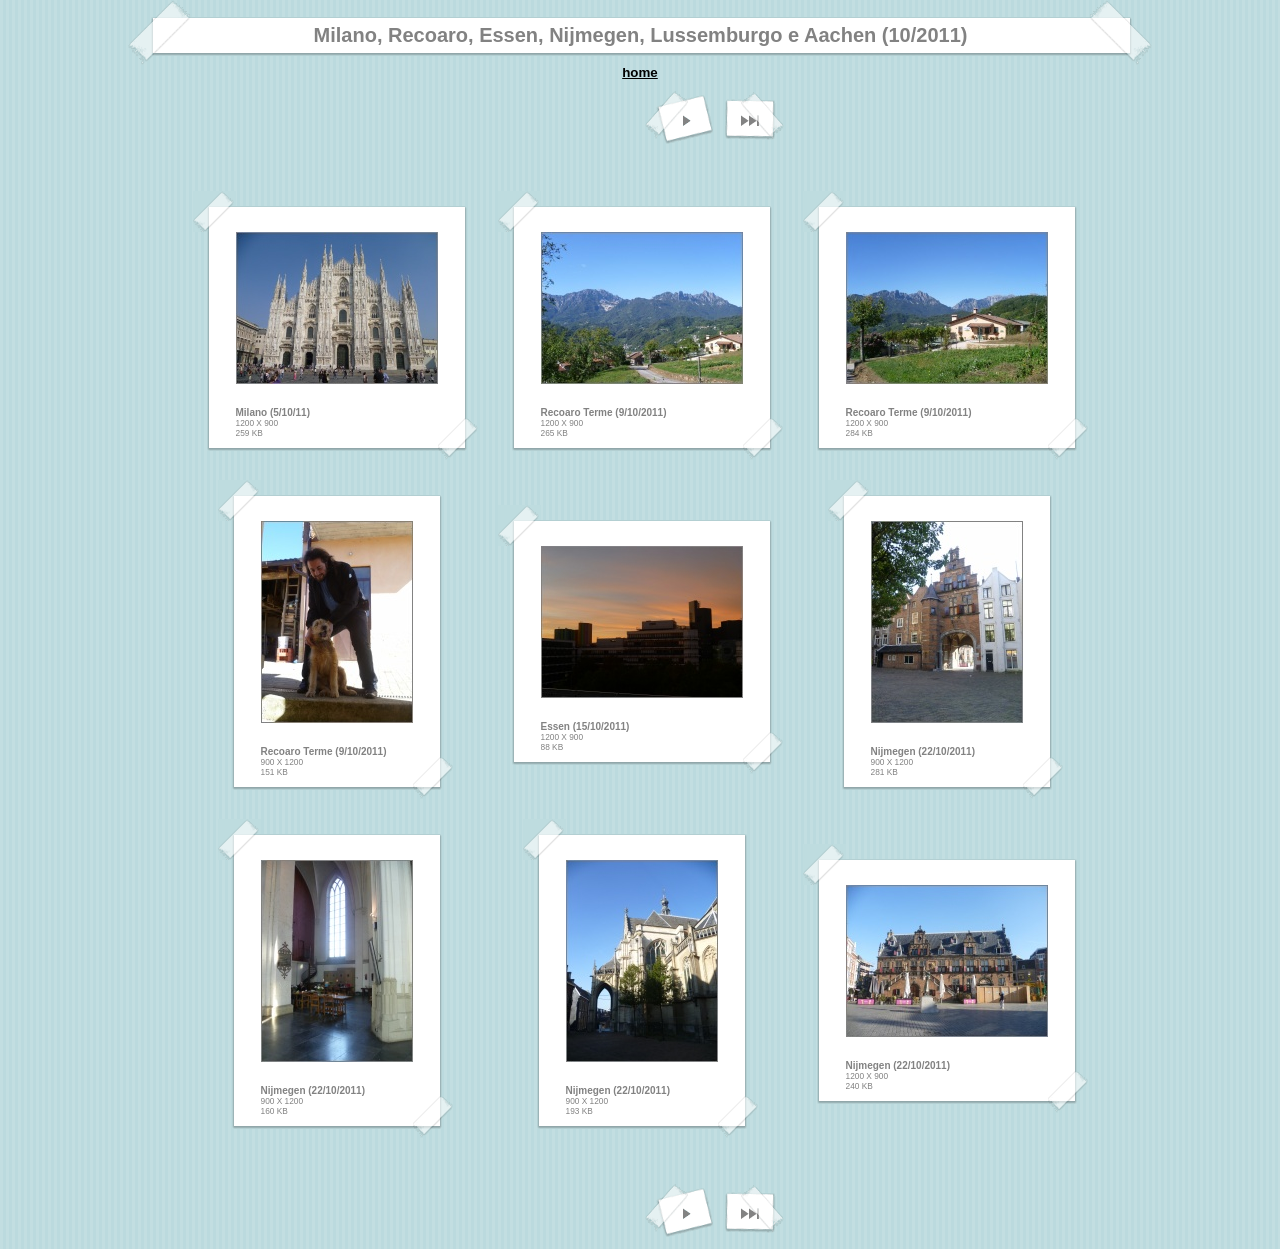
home (640, 72)
